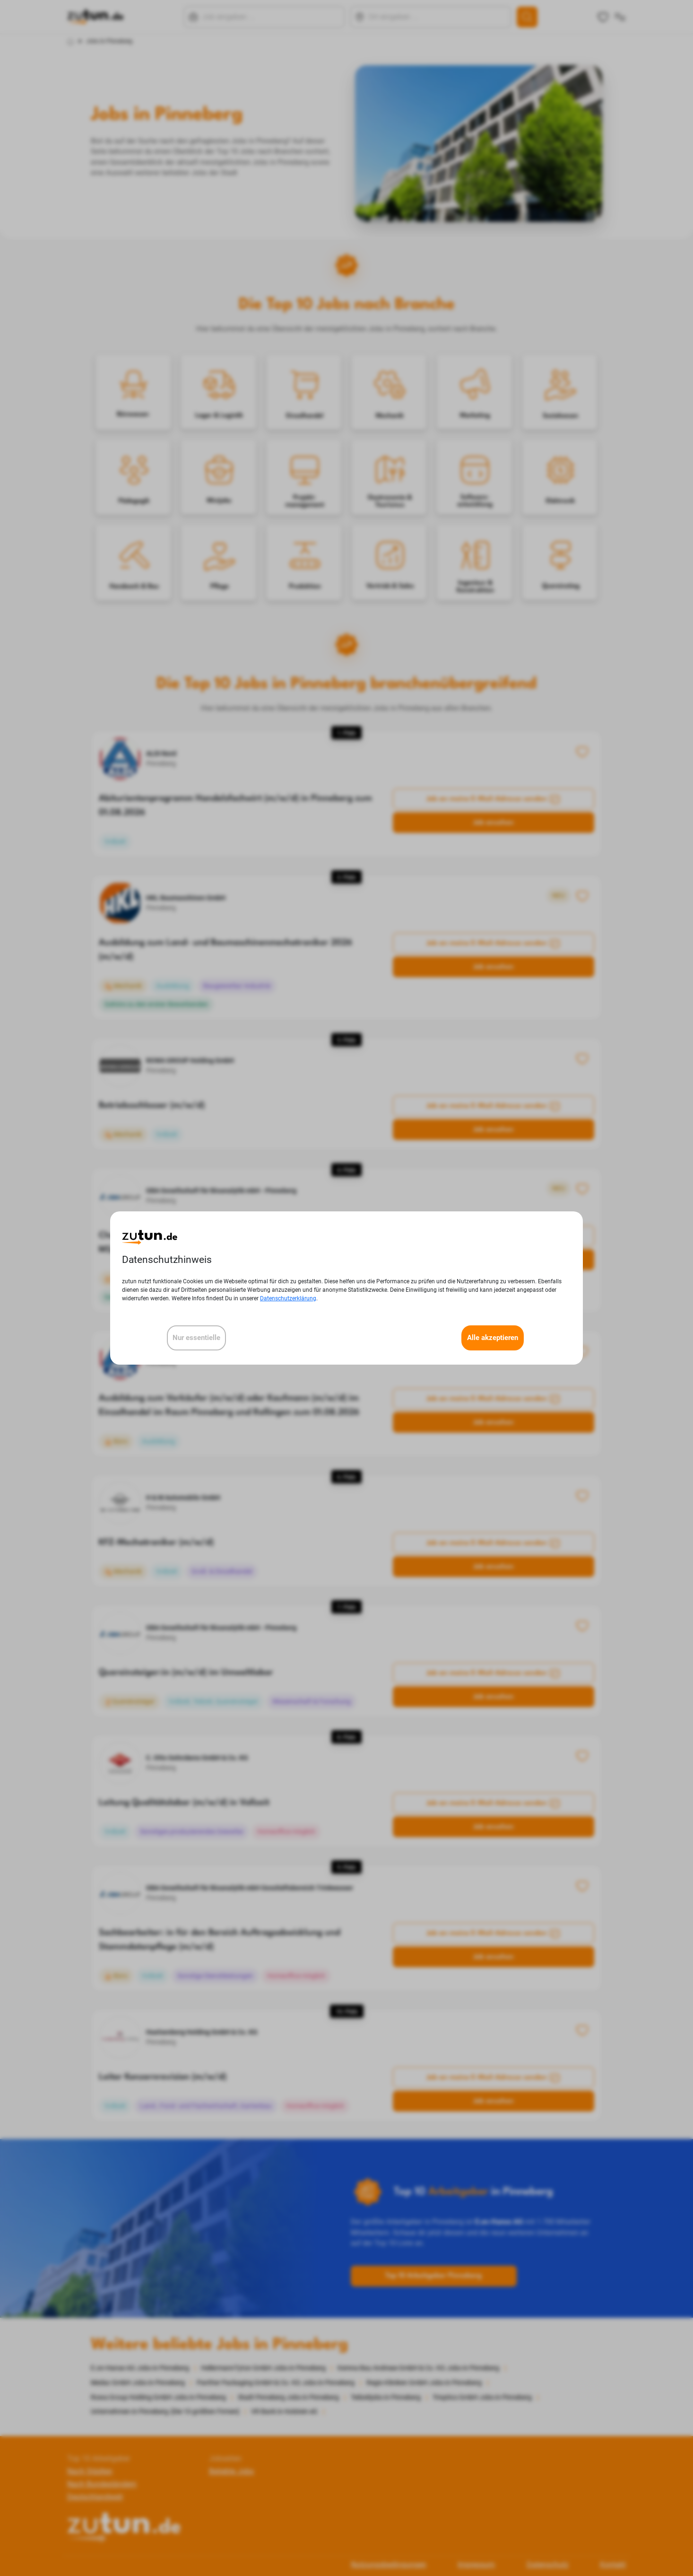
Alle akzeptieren (492, 1337)
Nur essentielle (196, 1337)
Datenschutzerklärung (288, 1298)
